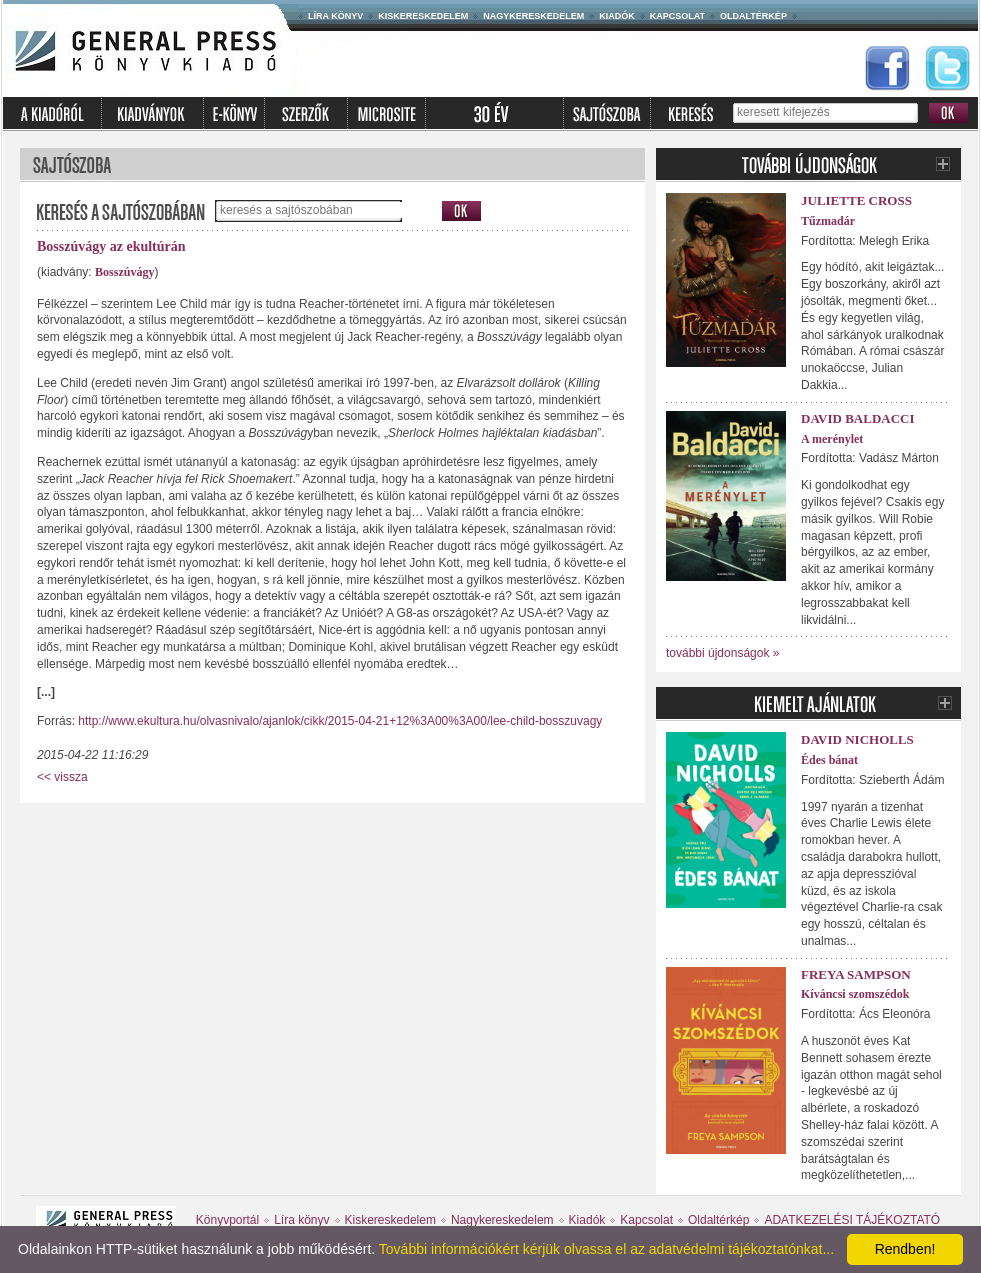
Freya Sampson (856, 974)
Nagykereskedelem (533, 16)
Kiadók (617, 16)
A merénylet (832, 439)
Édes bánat (829, 760)
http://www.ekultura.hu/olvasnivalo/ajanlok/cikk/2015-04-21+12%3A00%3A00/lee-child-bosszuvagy (340, 721)
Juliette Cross (856, 200)
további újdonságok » (722, 653)
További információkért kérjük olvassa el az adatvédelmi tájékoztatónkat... (606, 1249)
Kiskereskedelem (423, 16)
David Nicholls (857, 739)
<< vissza (62, 777)
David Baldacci (858, 418)
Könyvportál (227, 1220)
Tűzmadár (828, 221)
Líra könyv (335, 16)
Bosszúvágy (124, 272)
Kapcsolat (677, 16)
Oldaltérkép (753, 16)
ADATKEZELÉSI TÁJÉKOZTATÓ (852, 1220)
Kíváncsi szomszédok (855, 994)
